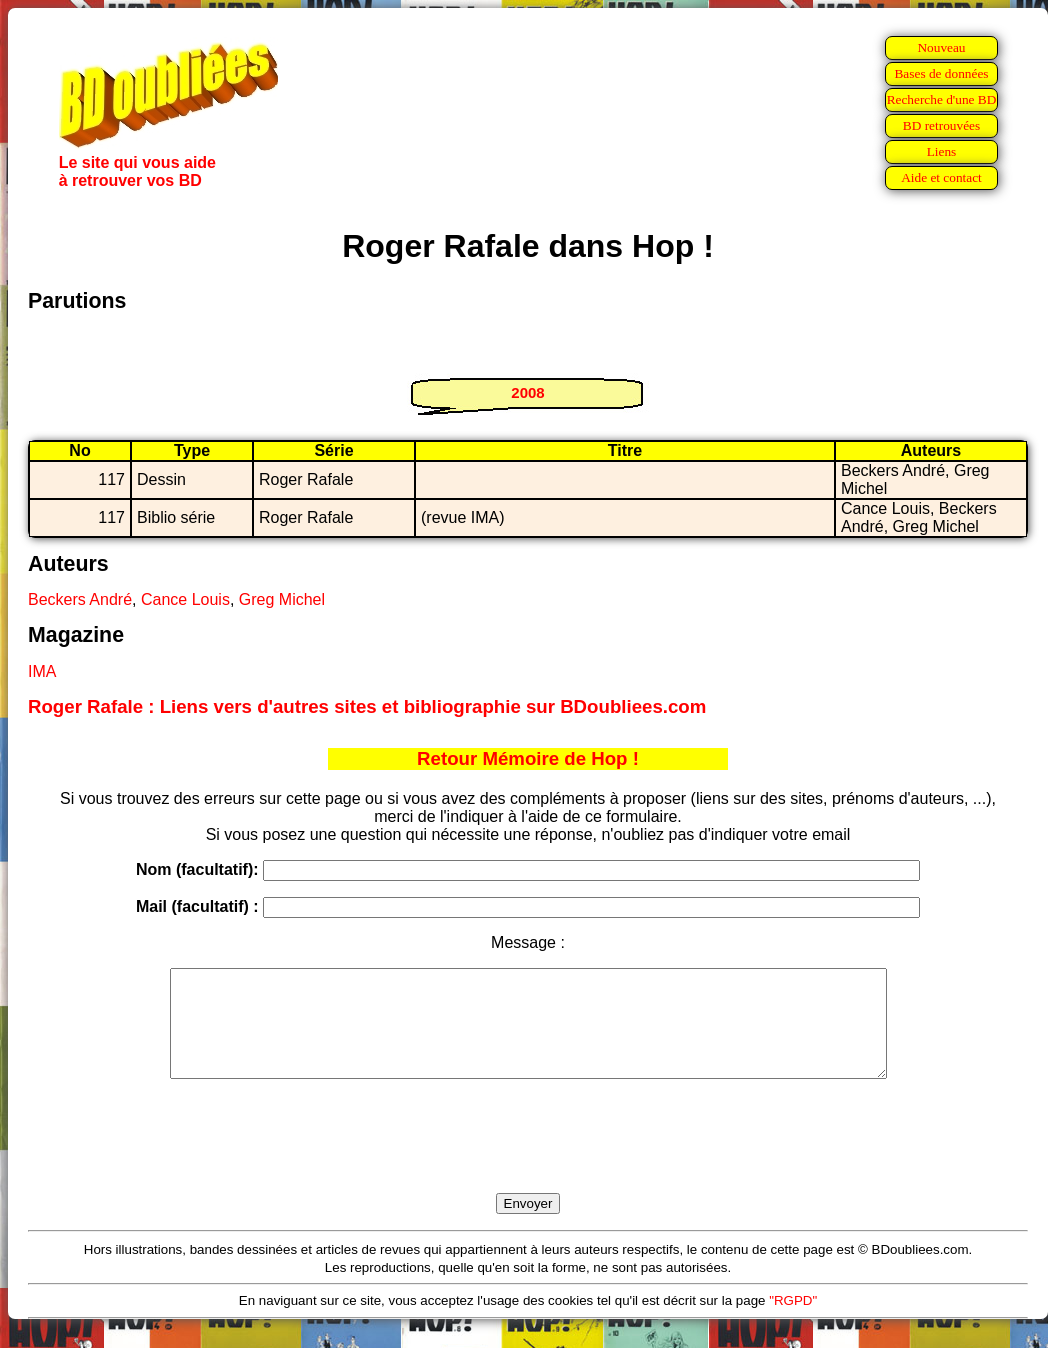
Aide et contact (941, 177)
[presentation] (528, 1159)
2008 (527, 392)
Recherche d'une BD (942, 99)
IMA (42, 671)
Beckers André (80, 599)
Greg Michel (282, 599)
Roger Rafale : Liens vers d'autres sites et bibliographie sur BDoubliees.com (367, 706)
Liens (942, 151)
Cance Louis (185, 599)
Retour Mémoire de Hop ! (528, 758)
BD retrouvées (941, 125)
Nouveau (941, 47)
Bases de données (941, 73)
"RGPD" (793, 1321)
